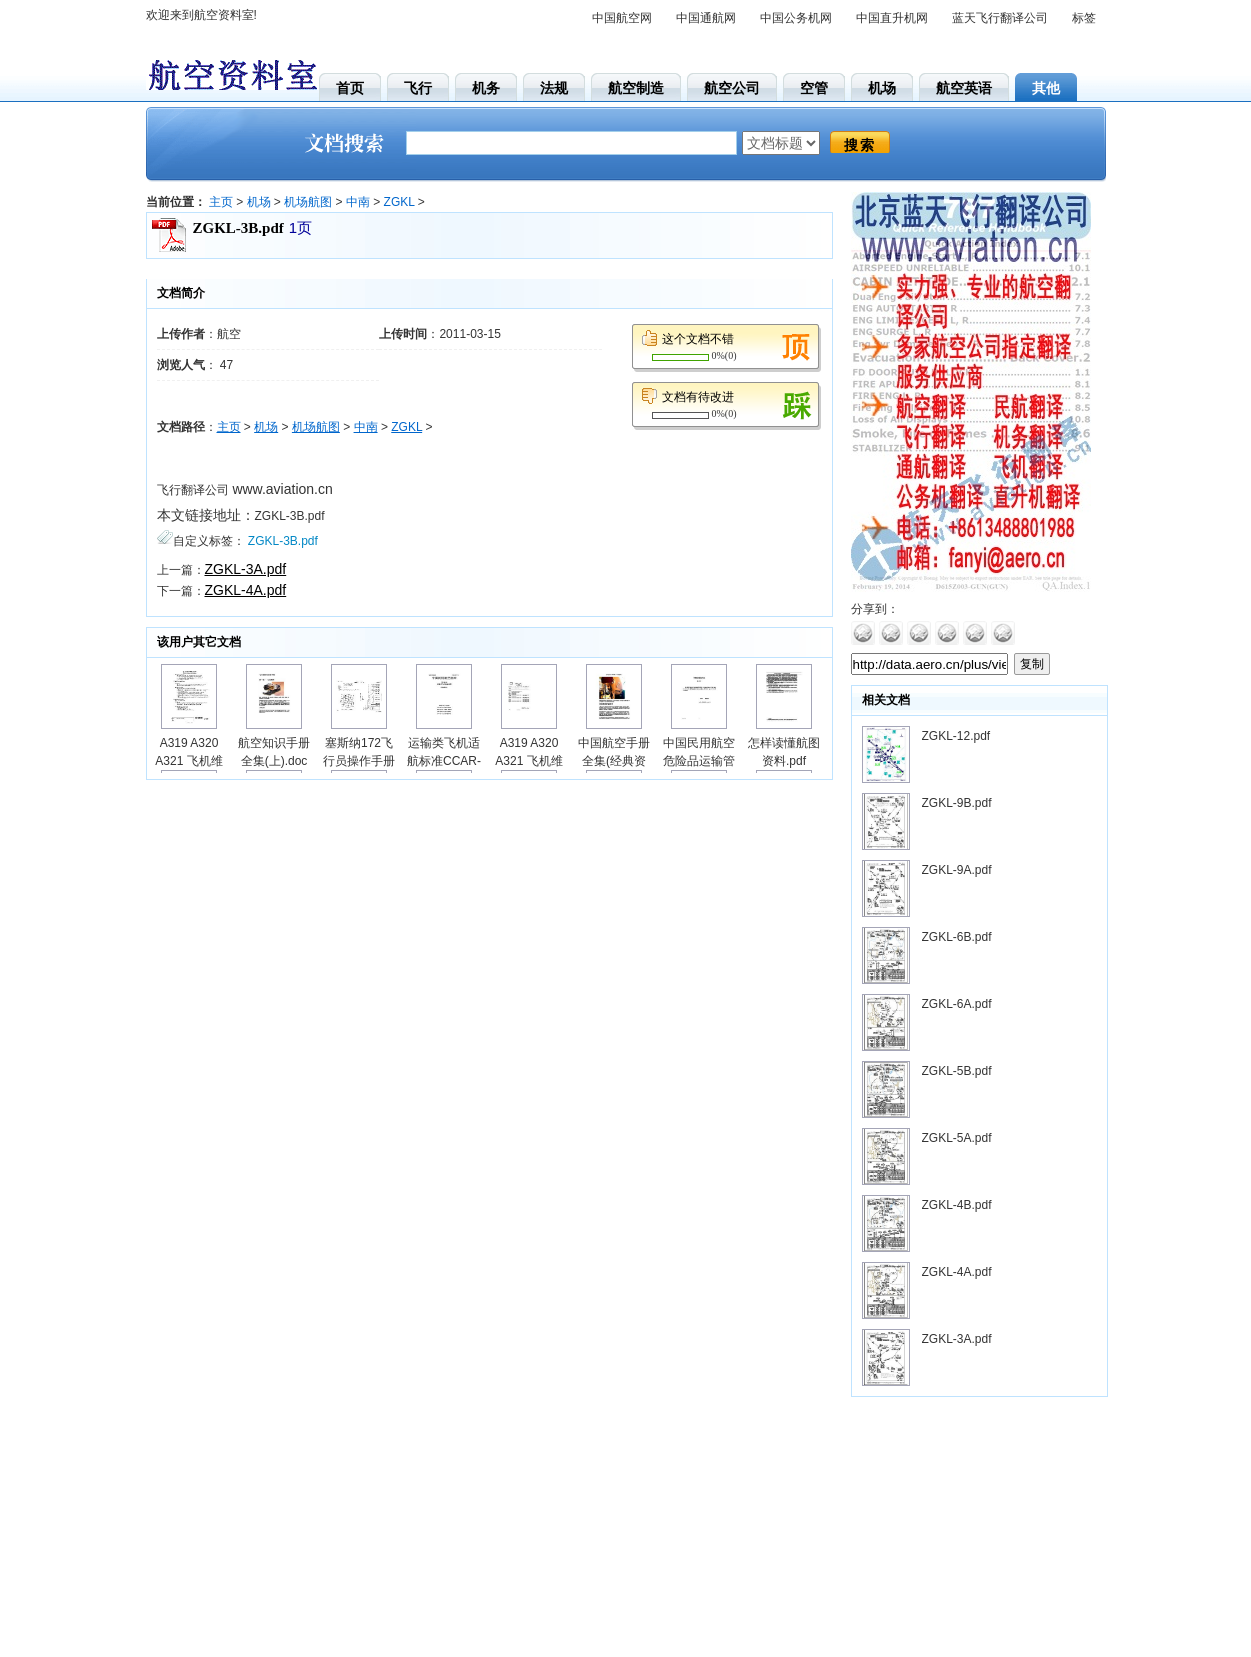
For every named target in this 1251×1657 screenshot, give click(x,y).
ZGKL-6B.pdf (957, 937)
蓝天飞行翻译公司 (1000, 18)
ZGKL (399, 202)
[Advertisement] (976, 1532)
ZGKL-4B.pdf (957, 1205)
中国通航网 (706, 18)
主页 (221, 202)
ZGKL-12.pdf (956, 736)
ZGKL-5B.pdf (957, 1071)
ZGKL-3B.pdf (290, 516)
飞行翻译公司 (193, 490)
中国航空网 (622, 18)
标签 (1084, 18)
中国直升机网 (892, 18)
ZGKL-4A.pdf (246, 590)
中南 (358, 202)
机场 (259, 202)
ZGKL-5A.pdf (957, 1138)
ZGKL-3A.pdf (246, 569)
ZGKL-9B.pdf (957, 803)
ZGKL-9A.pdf (957, 870)
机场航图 (308, 202)
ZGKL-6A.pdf (957, 1004)
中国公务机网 (796, 18)
